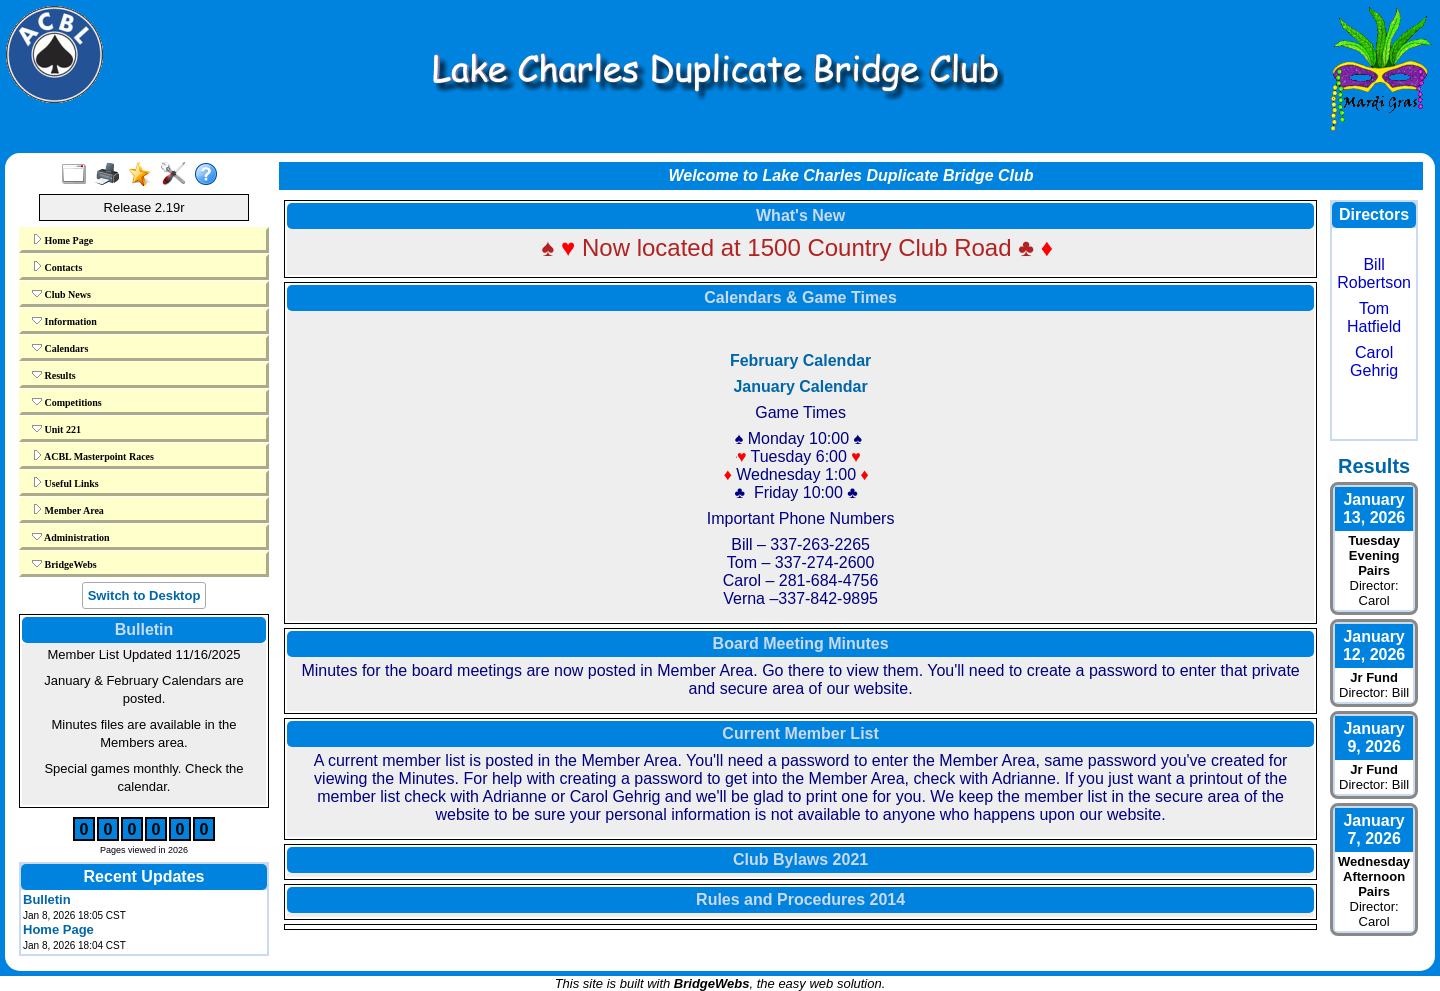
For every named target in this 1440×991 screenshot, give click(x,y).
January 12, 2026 (1374, 645)
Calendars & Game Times (800, 297)
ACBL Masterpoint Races (93, 456)
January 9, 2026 (1373, 737)
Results (54, 375)
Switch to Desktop (144, 595)
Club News (61, 294)
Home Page (62, 240)
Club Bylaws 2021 (800, 859)
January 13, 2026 (1374, 508)
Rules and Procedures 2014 (800, 899)
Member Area (68, 510)
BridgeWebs (64, 564)
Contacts (57, 267)
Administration (71, 537)
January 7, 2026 (1373, 829)
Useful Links (65, 483)
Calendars (60, 348)
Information (64, 321)
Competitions (67, 402)
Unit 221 (56, 429)
